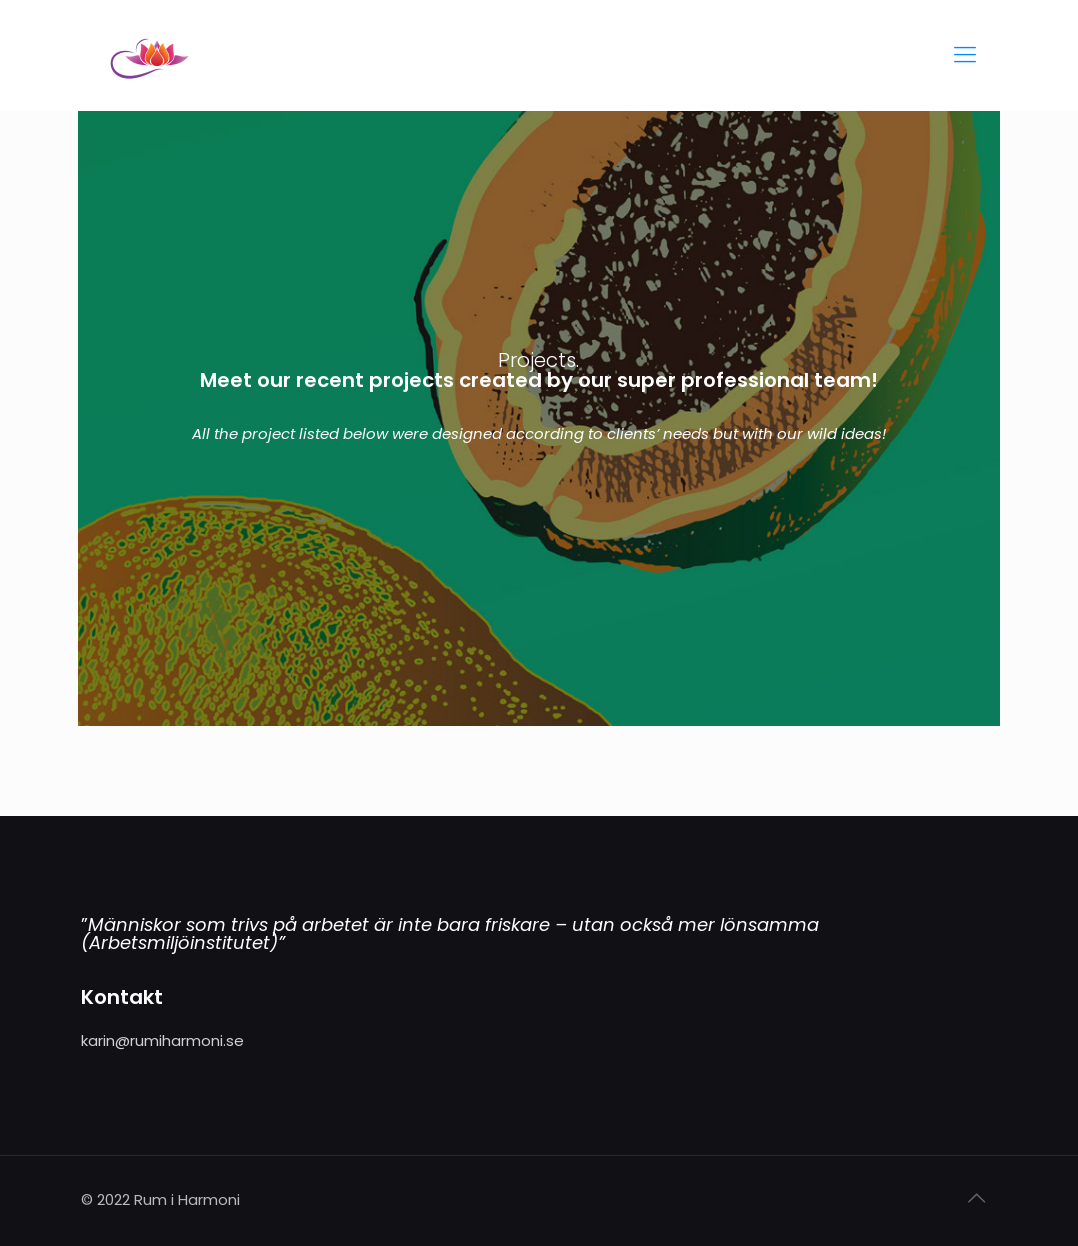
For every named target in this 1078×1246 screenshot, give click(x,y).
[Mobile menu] (965, 55)
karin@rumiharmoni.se (162, 1040)
